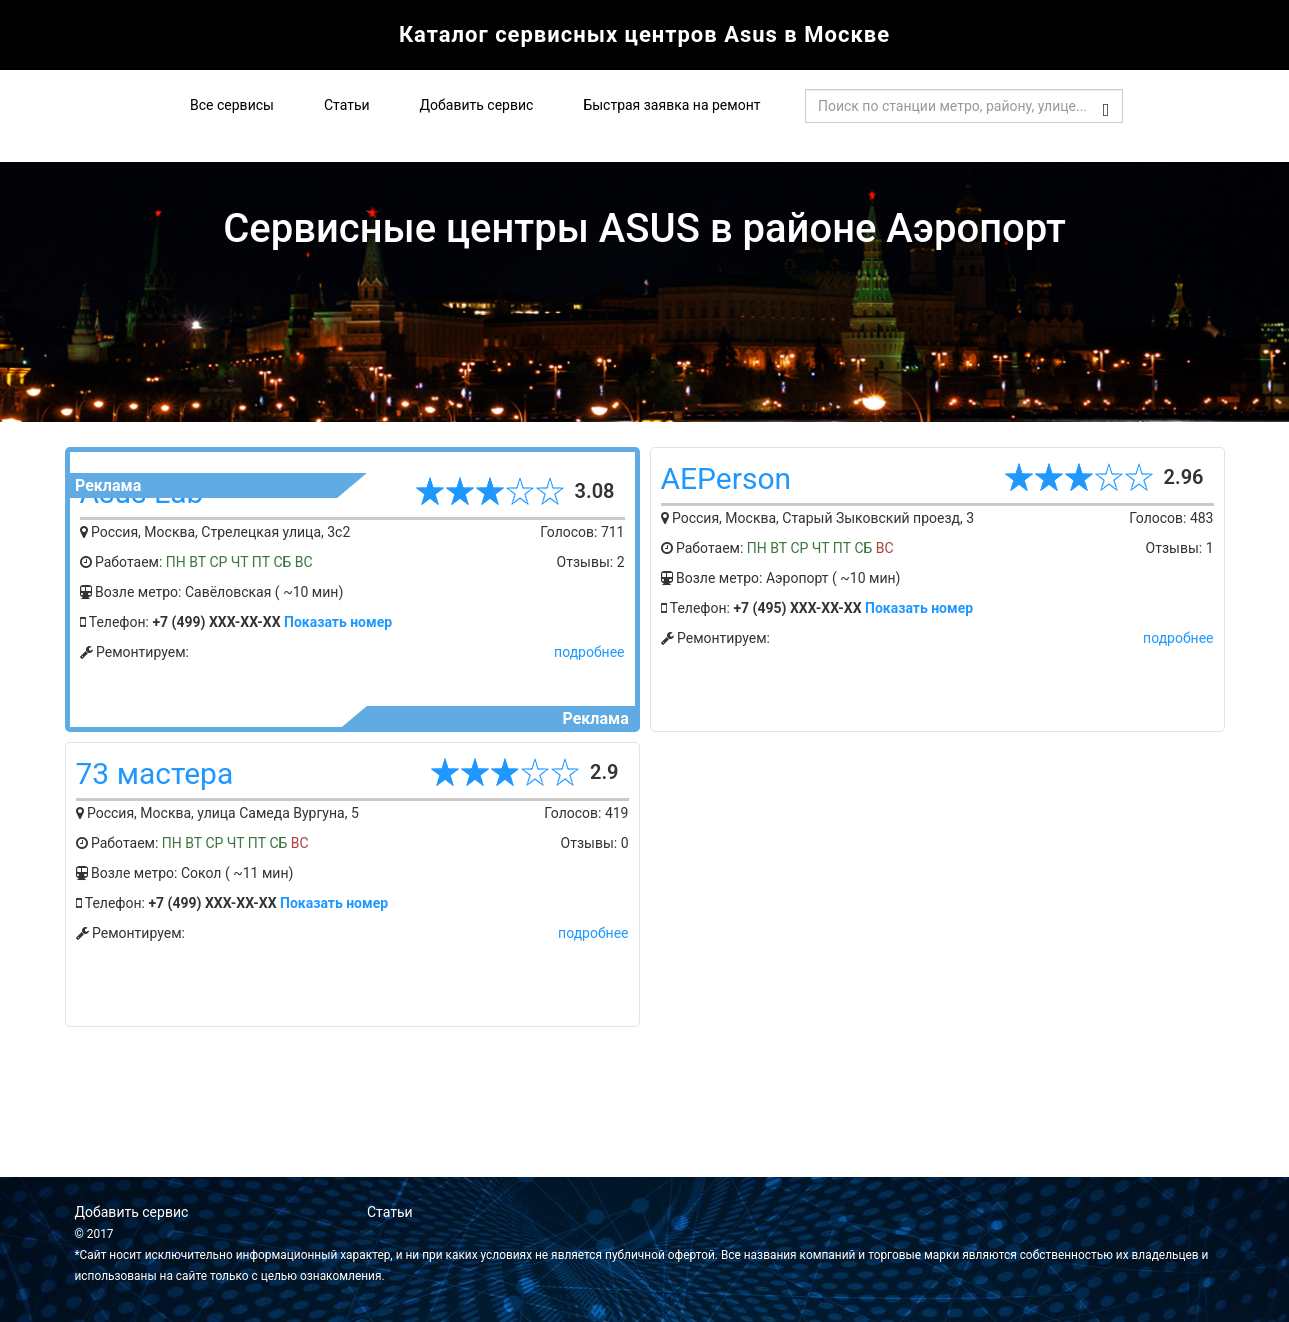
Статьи (347, 105)
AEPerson (726, 478)
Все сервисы (232, 105)
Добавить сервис (477, 105)
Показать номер (338, 622)
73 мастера (155, 773)
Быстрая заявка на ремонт (671, 105)
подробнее (589, 652)
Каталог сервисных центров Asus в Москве (644, 34)
